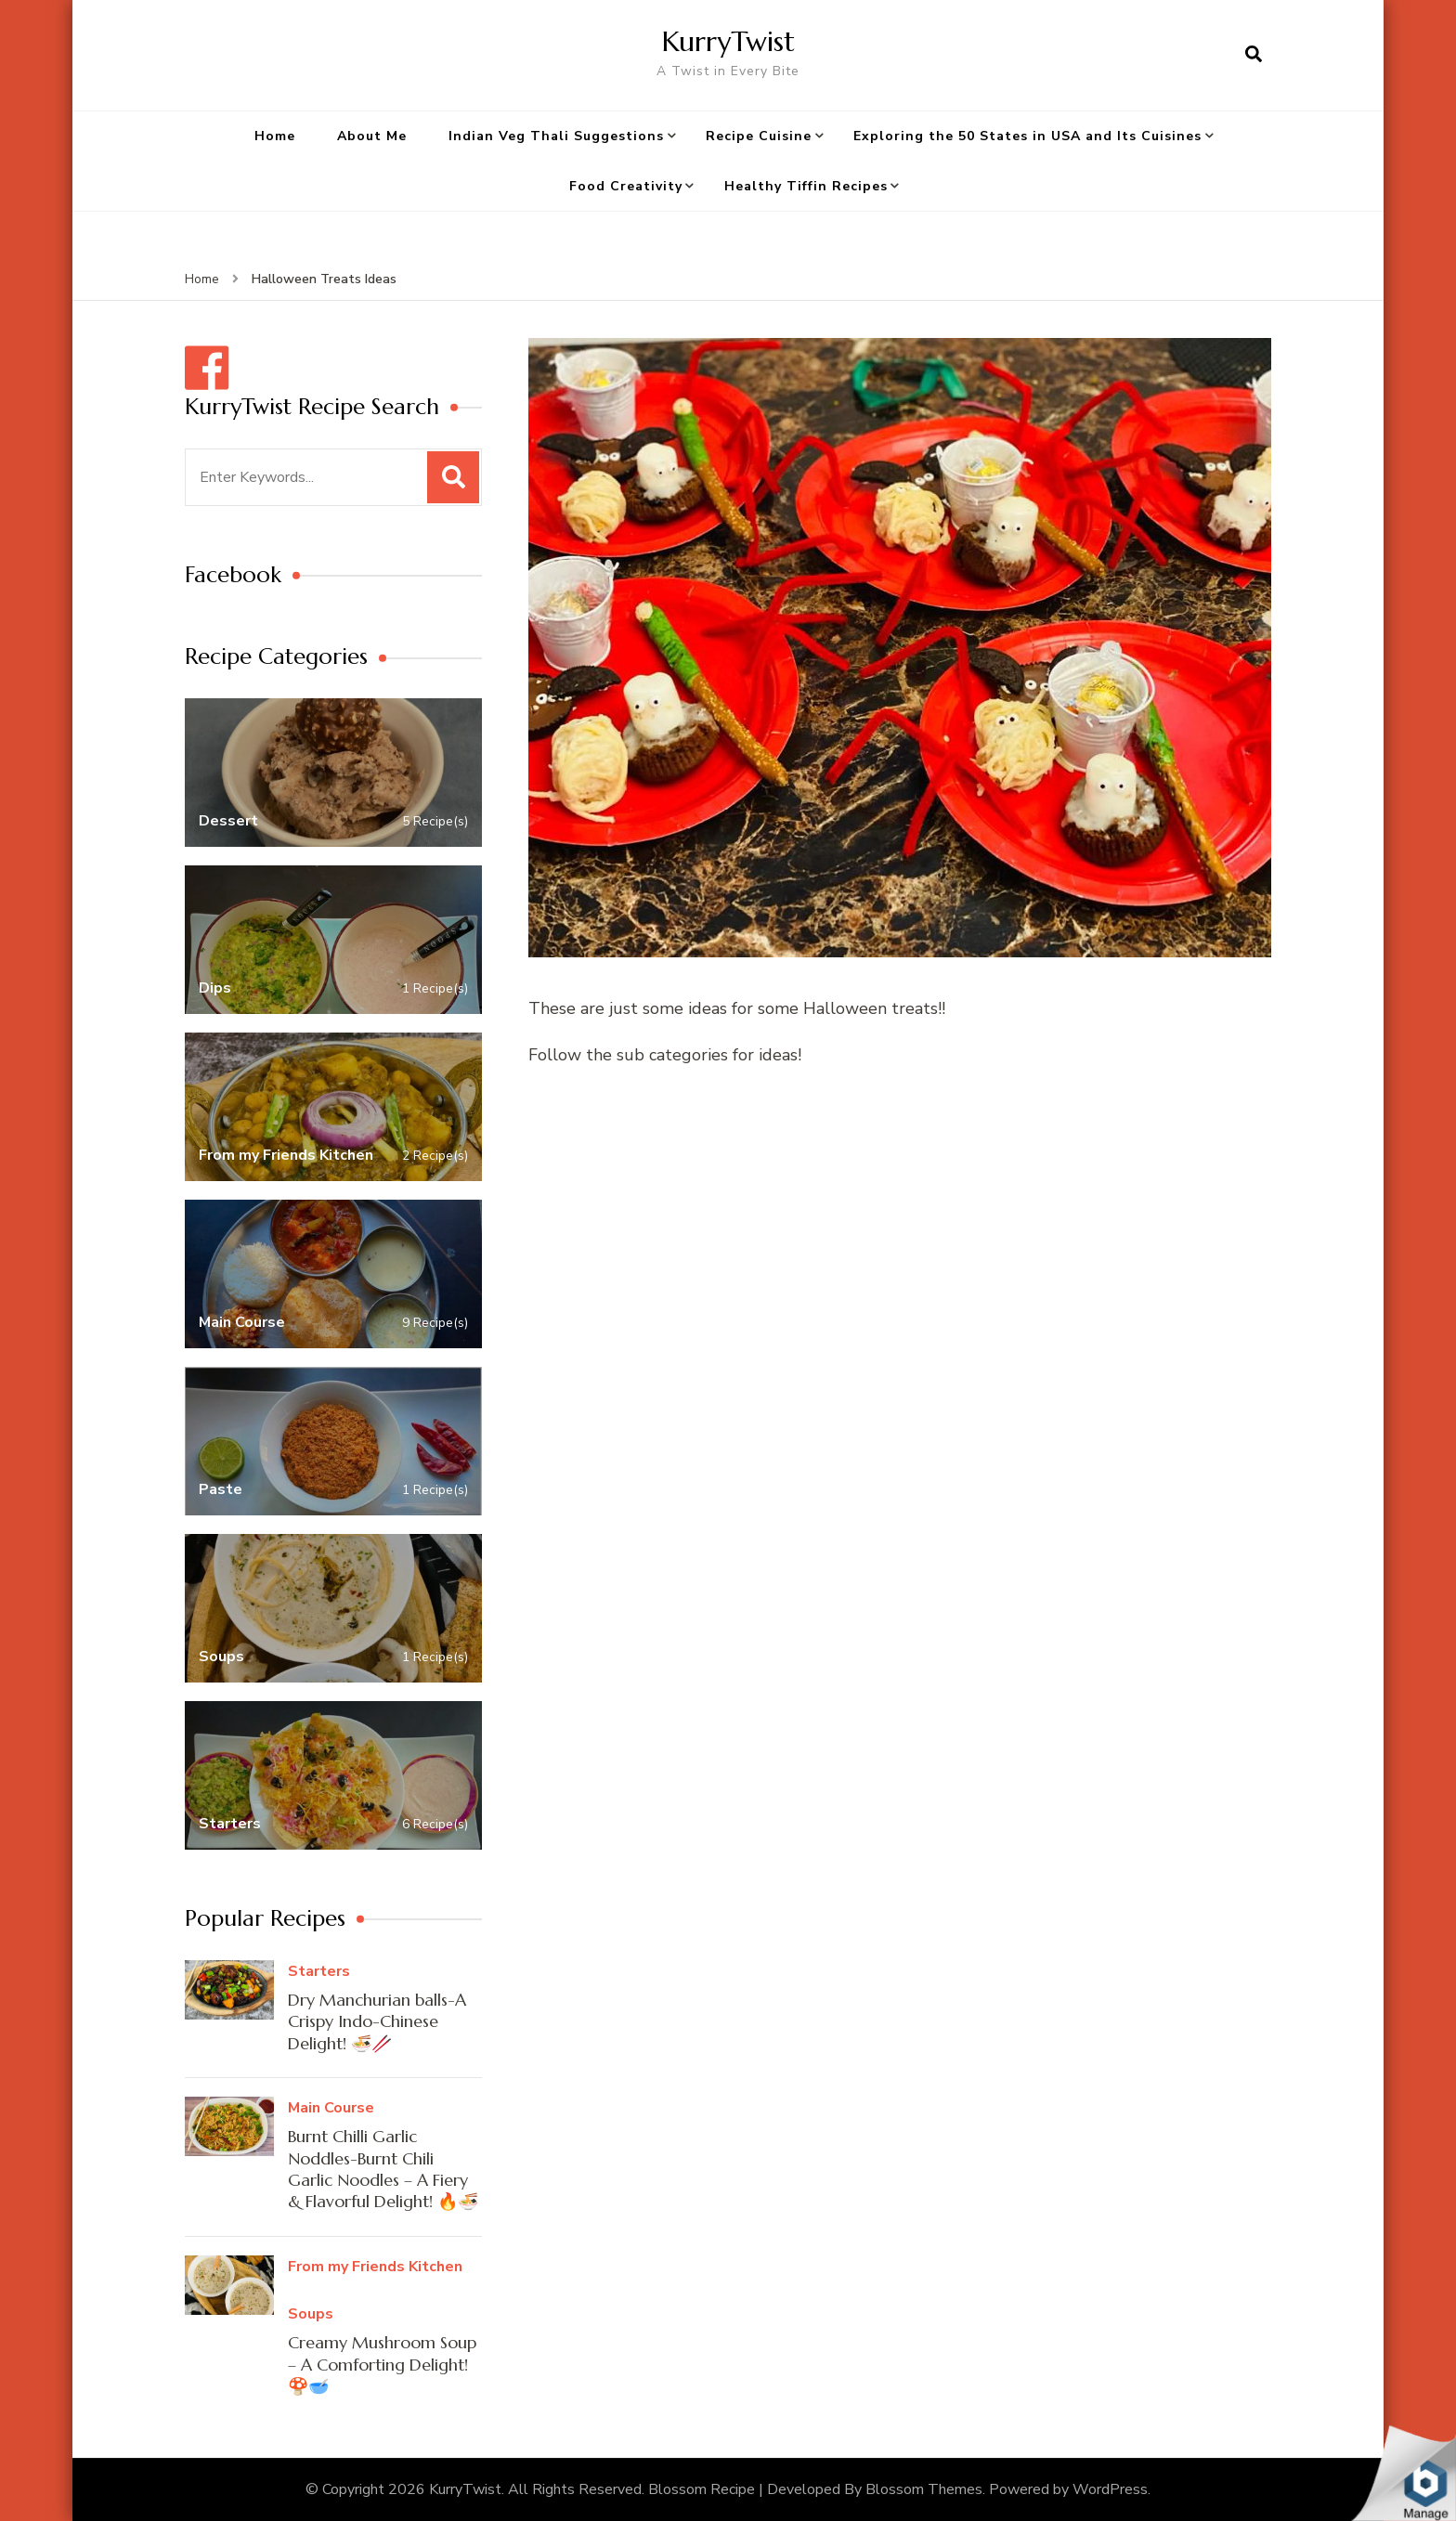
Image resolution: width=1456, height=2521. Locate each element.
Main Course (331, 2108)
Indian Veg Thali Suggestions (556, 136)
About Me (372, 136)
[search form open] (1253, 54)
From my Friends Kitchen (375, 2266)
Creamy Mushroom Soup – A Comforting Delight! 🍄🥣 (382, 2364)
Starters (319, 1971)
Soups (310, 2314)
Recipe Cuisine (759, 136)
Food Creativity (625, 186)
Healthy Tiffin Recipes (806, 186)
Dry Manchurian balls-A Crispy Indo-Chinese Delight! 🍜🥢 (377, 2021)
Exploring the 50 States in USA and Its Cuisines (1027, 136)
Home (274, 136)
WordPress (1110, 2489)
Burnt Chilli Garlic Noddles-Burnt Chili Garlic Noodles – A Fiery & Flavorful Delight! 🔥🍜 (383, 2168)
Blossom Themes (923, 2489)
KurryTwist (728, 41)
